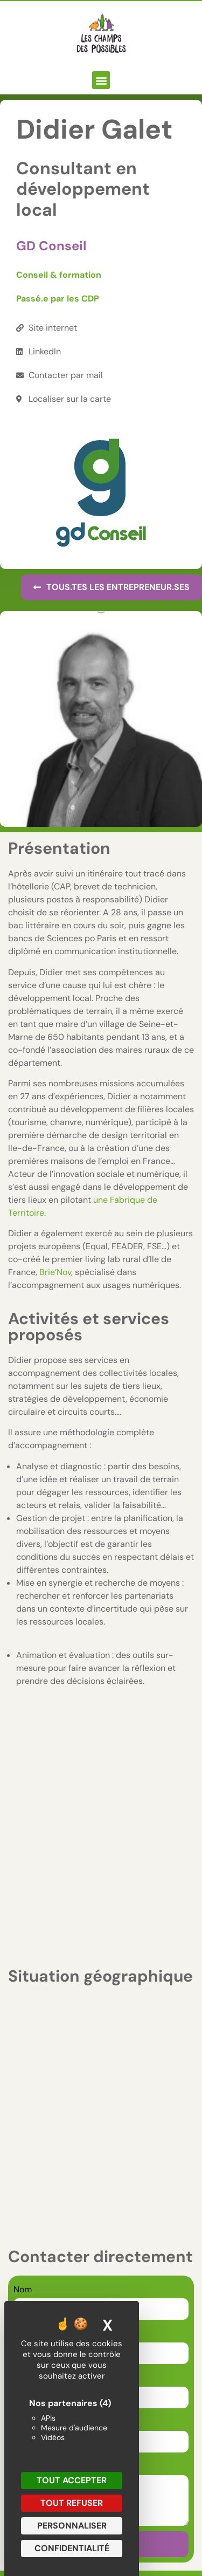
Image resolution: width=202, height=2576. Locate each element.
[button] (101, 80)
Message (30, 2213)
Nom (22, 2036)
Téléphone (33, 2169)
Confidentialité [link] (71, 2548)
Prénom (28, 2080)
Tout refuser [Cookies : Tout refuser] (71, 2503)
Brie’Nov (55, 1272)
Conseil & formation (58, 274)
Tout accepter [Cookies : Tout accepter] (72, 2480)
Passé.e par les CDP (57, 298)
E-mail (26, 2124)
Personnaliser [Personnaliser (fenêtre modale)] (72, 2525)
